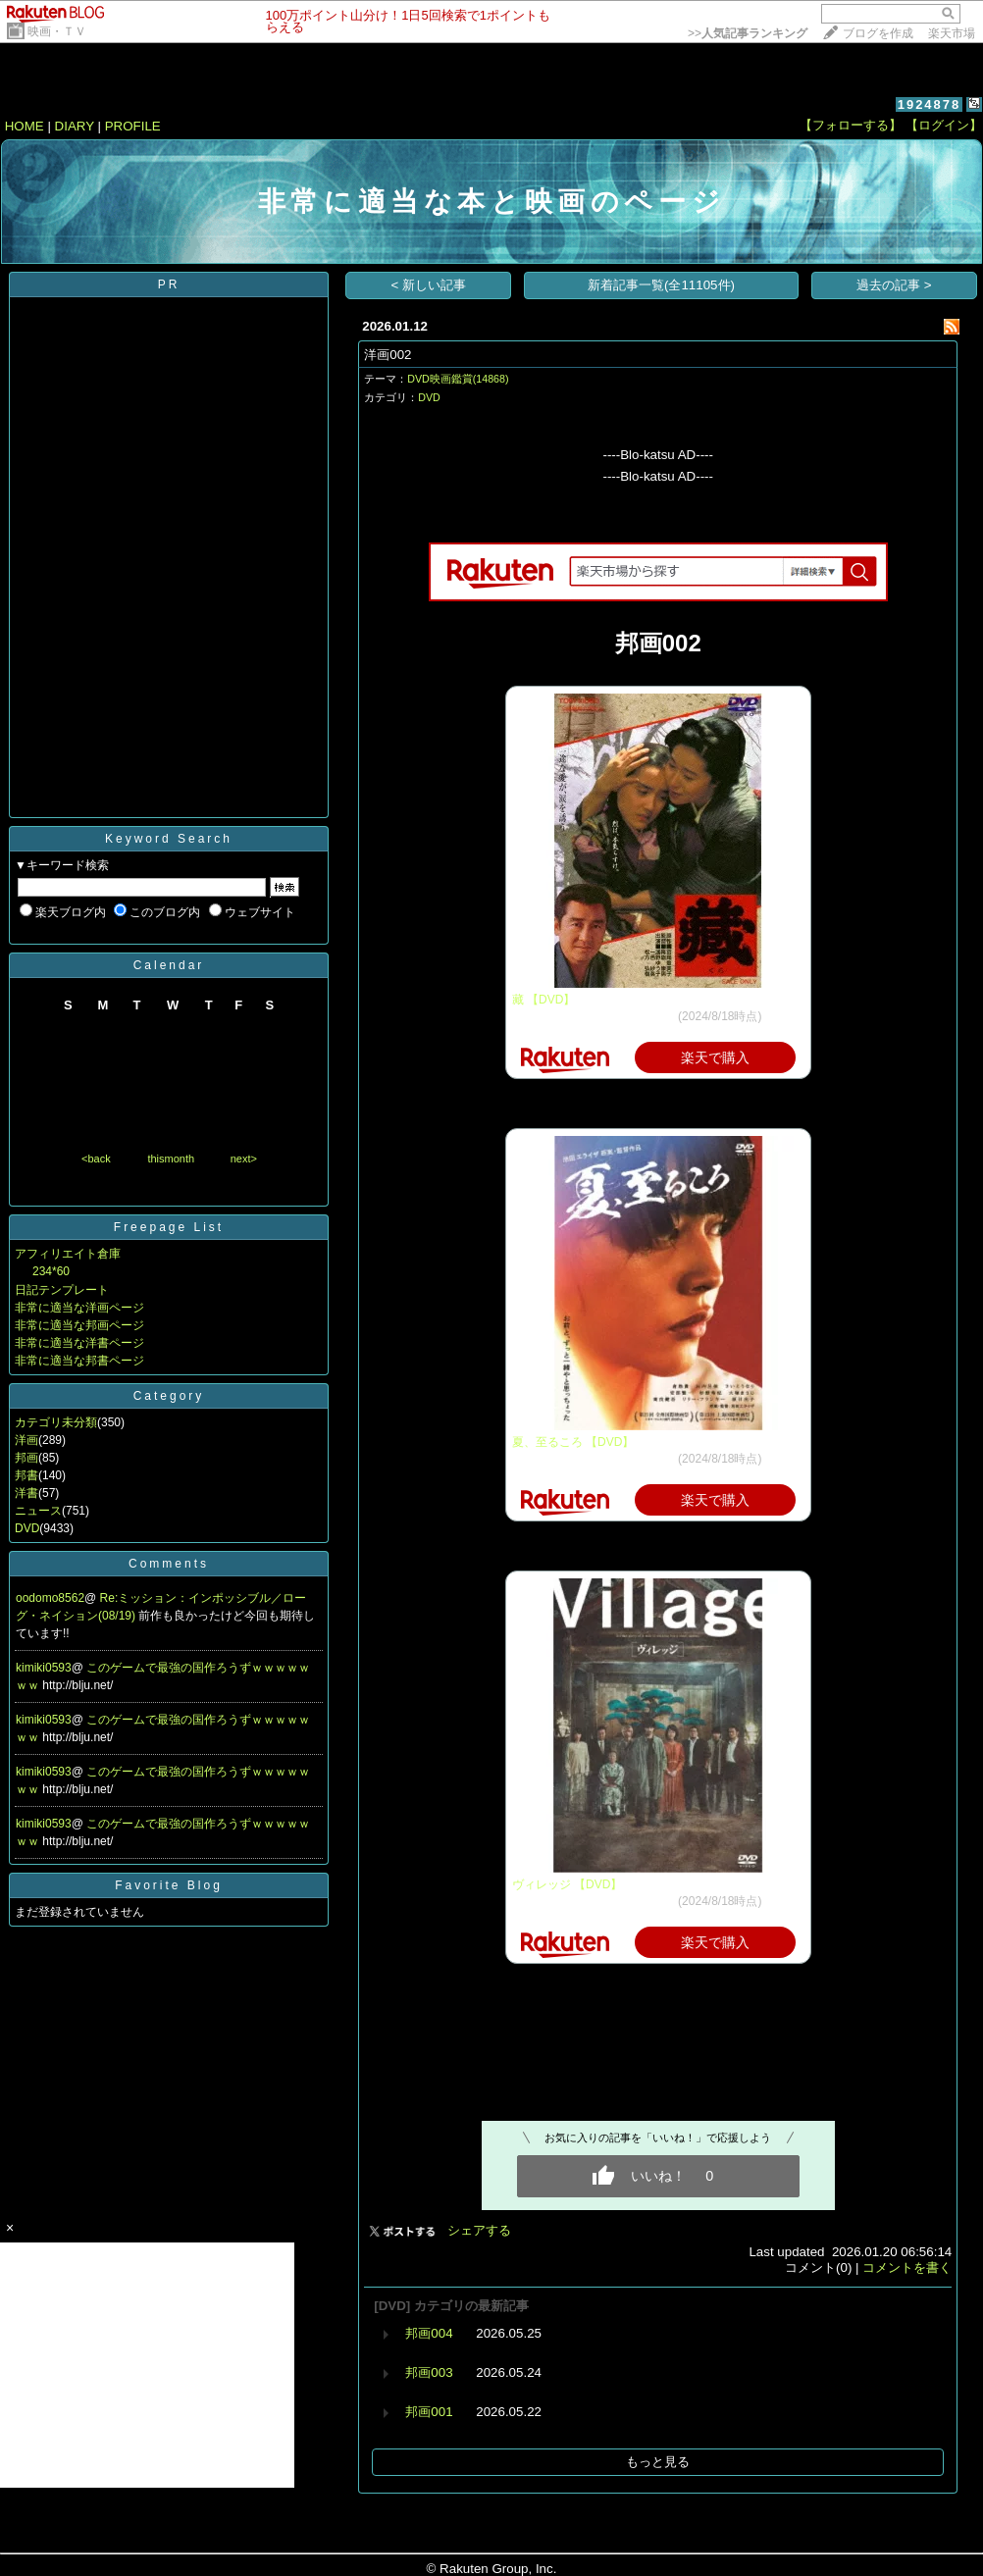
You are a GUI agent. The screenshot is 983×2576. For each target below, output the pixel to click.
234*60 (51, 1271)
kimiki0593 (44, 1667)
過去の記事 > (894, 285)
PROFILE (133, 126)
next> (244, 1158)
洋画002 (387, 354)
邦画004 (428, 2333)
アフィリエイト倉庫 (68, 1254)
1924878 (929, 104)
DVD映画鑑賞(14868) (457, 379)
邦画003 (428, 2372)
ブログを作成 (878, 33)
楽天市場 (951, 33)
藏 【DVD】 (544, 999)
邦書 (26, 1475)
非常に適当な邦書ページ (79, 1360)
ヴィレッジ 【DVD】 (567, 1884)
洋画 (26, 1440)
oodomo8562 (50, 1598)
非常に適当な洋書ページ (79, 1343)
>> (747, 33)
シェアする (479, 2230)
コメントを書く (907, 2267)
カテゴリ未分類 (56, 1422)
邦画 (26, 1458)
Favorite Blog (169, 1885)
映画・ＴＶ (56, 31)
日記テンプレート (62, 1290)
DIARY (74, 126)
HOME (24, 126)
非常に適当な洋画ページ (79, 1307)
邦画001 (428, 2411)
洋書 (26, 1493)
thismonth (170, 1158)
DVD (27, 1528)
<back (96, 1158)
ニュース (38, 1511)
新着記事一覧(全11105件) (661, 285)
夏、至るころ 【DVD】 (573, 1442)
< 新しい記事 (429, 285)
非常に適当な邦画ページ (79, 1325)
